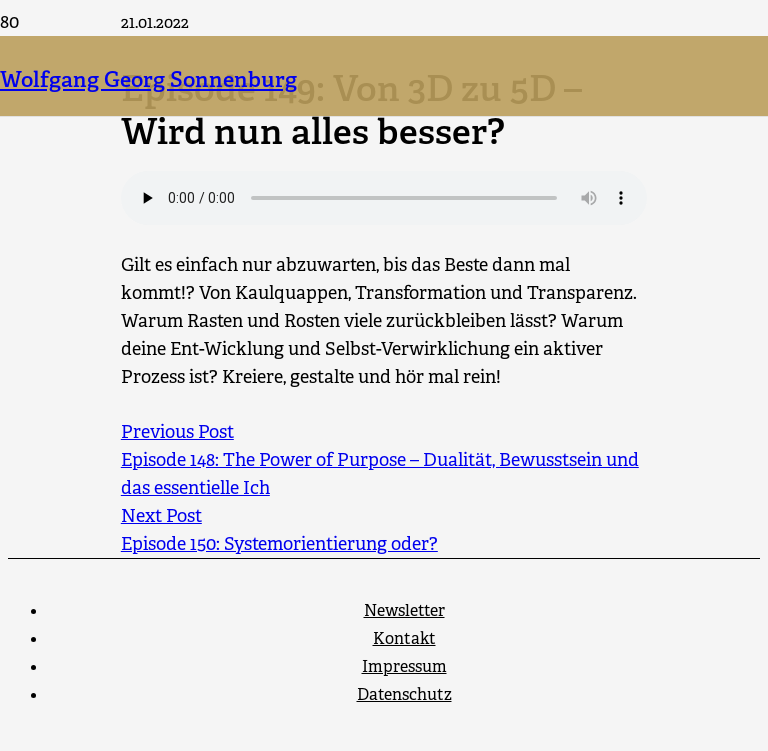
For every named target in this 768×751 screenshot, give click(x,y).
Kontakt (404, 638)
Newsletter (404, 610)
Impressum (404, 666)
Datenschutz (404, 694)
